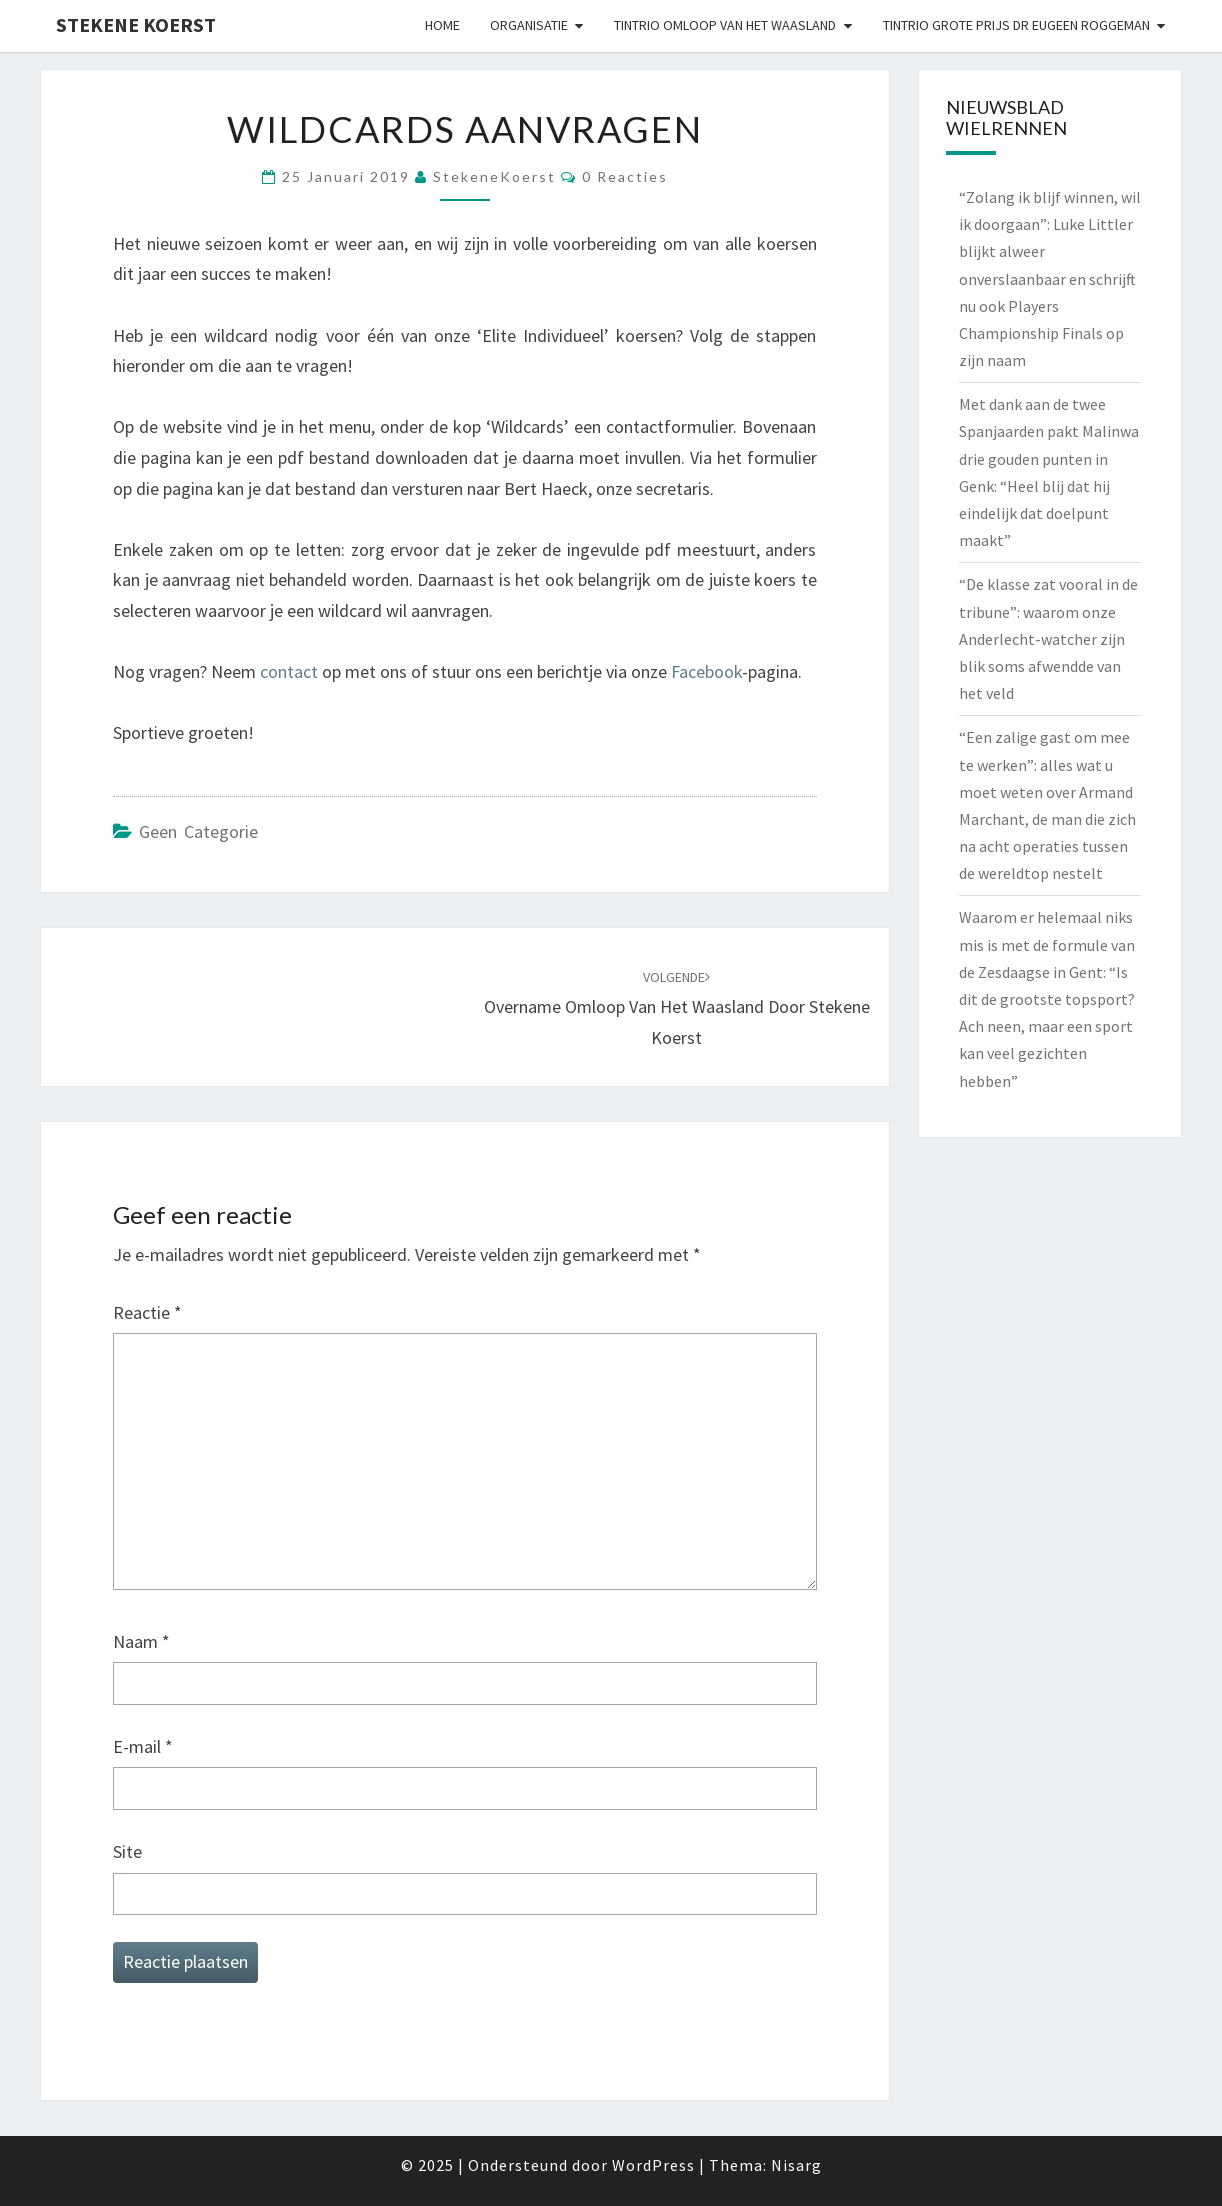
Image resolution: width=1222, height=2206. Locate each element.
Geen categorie (198, 831)
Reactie (147, 1312)
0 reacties (625, 176)
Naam (141, 1641)
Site (127, 1851)
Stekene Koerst (136, 24)
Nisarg (796, 2165)
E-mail (143, 1746)
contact (289, 671)
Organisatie (529, 25)
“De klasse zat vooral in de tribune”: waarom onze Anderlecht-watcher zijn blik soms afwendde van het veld (1048, 638)
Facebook (706, 671)
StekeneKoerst (494, 176)
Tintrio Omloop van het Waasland (725, 25)
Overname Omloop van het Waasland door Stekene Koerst (677, 1008)
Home (442, 25)
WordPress (653, 2165)
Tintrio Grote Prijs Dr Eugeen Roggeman (1016, 25)
